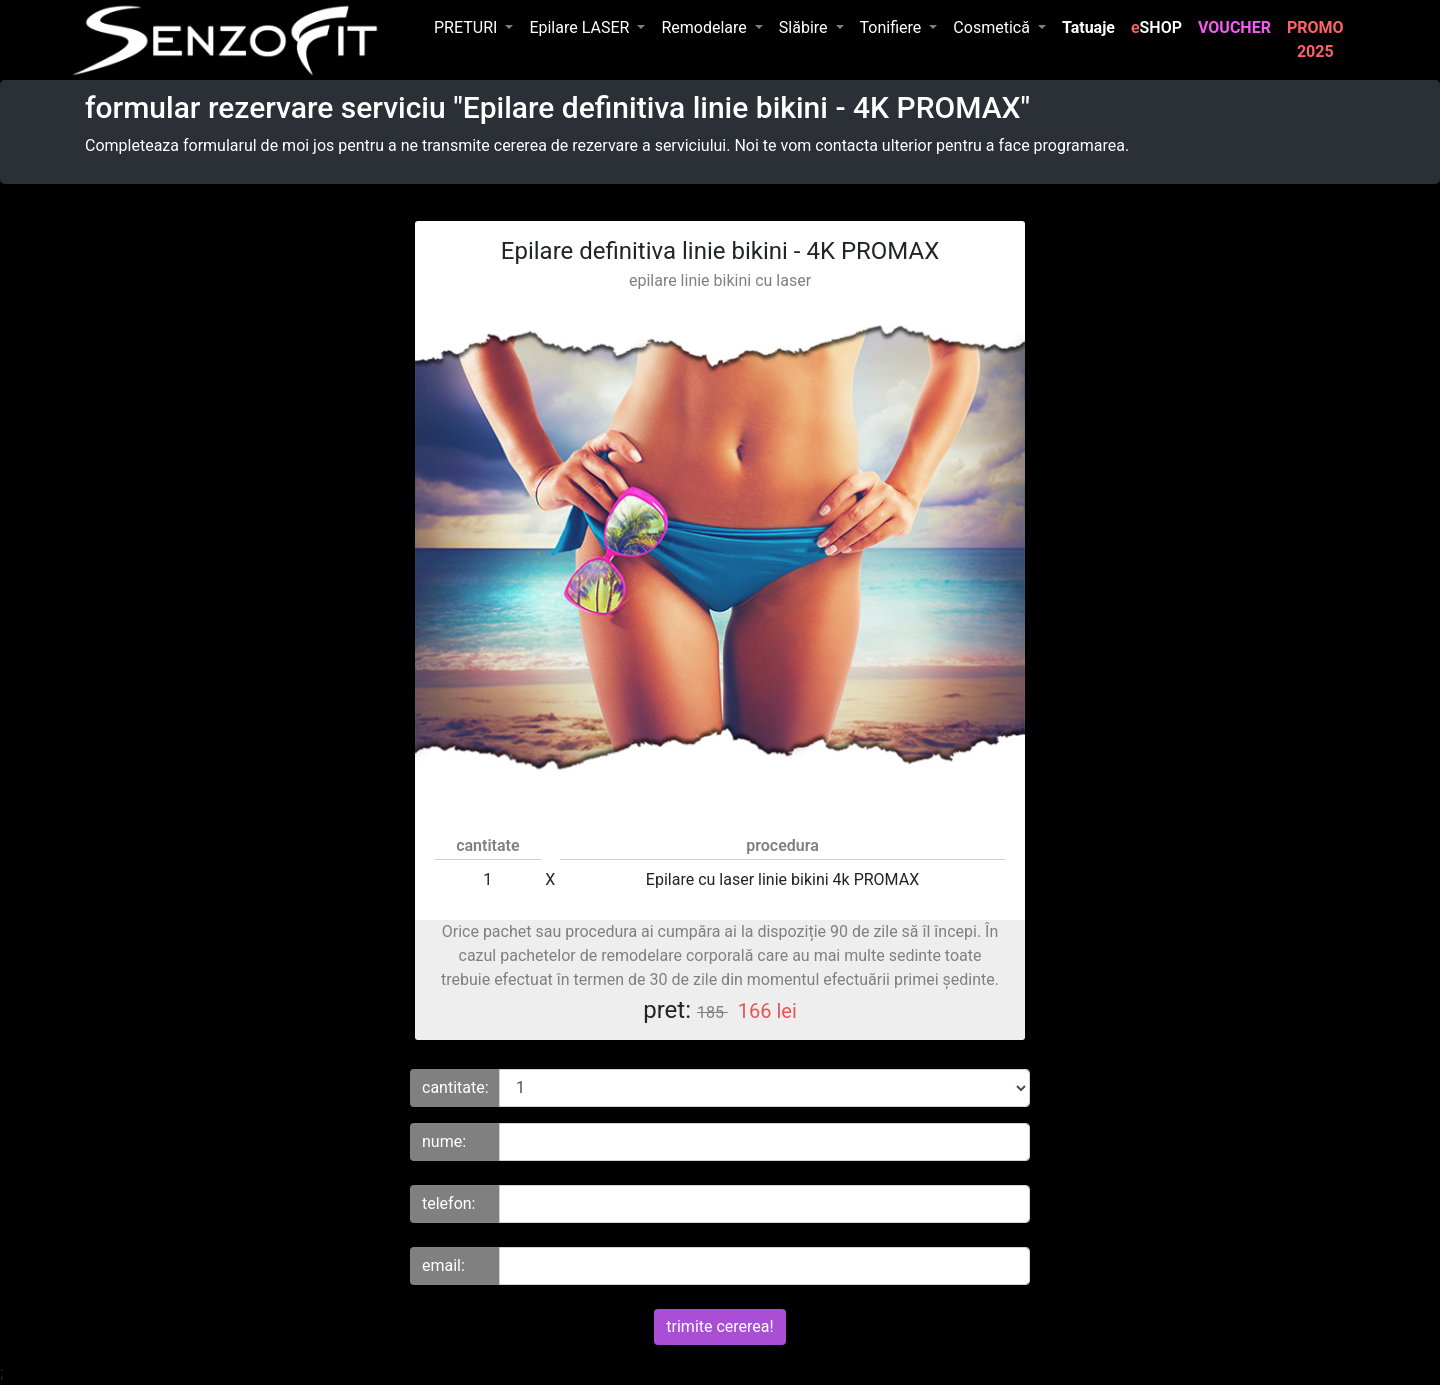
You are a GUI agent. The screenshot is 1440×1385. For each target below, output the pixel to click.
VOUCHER (1238, 26)
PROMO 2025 (1319, 39)
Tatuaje (1092, 26)
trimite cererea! (719, 1326)
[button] (473, 28)
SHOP (1156, 27)
